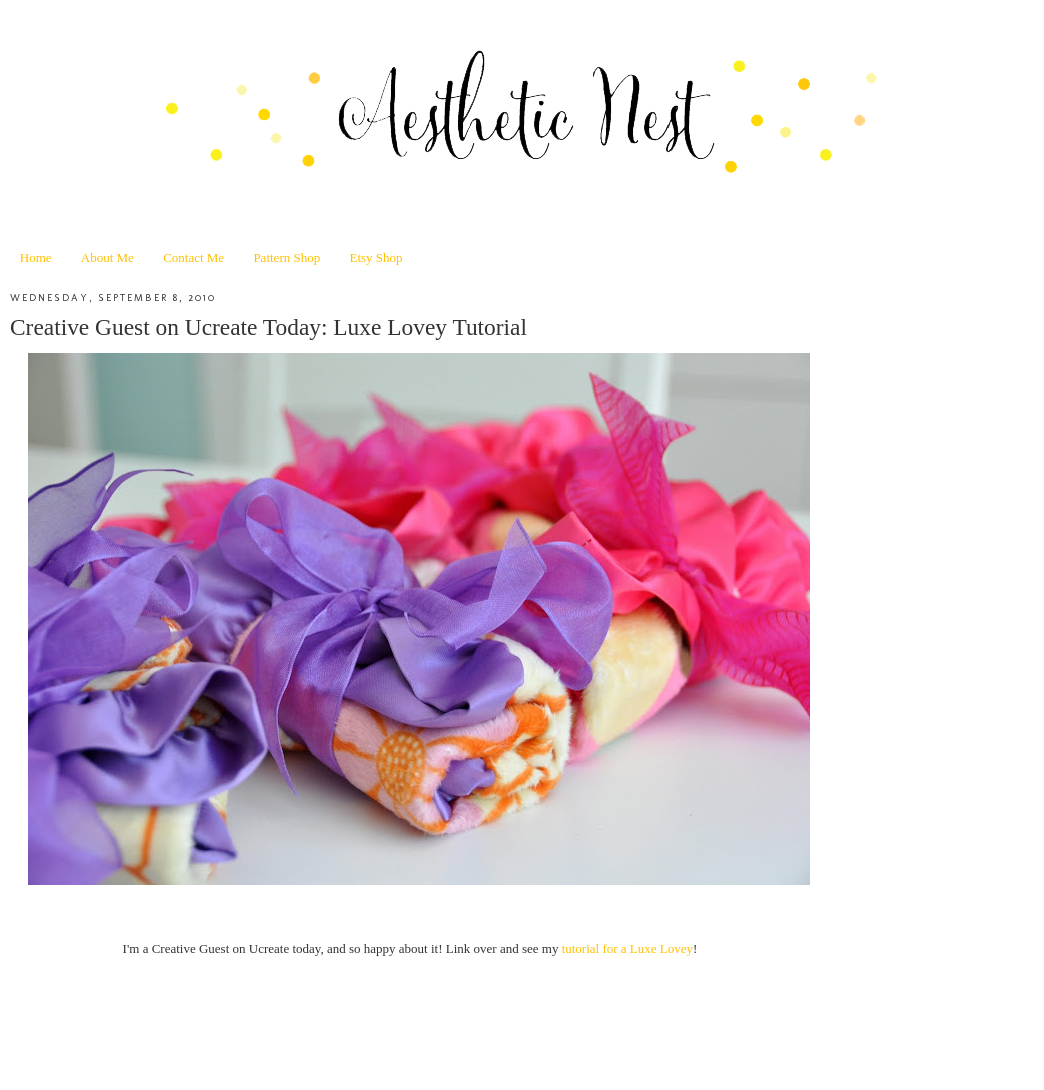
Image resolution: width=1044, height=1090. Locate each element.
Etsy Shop (375, 257)
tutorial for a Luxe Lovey (627, 948)
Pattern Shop (286, 257)
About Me (107, 257)
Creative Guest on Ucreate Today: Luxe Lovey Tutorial (268, 327)
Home (36, 257)
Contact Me (193, 257)
